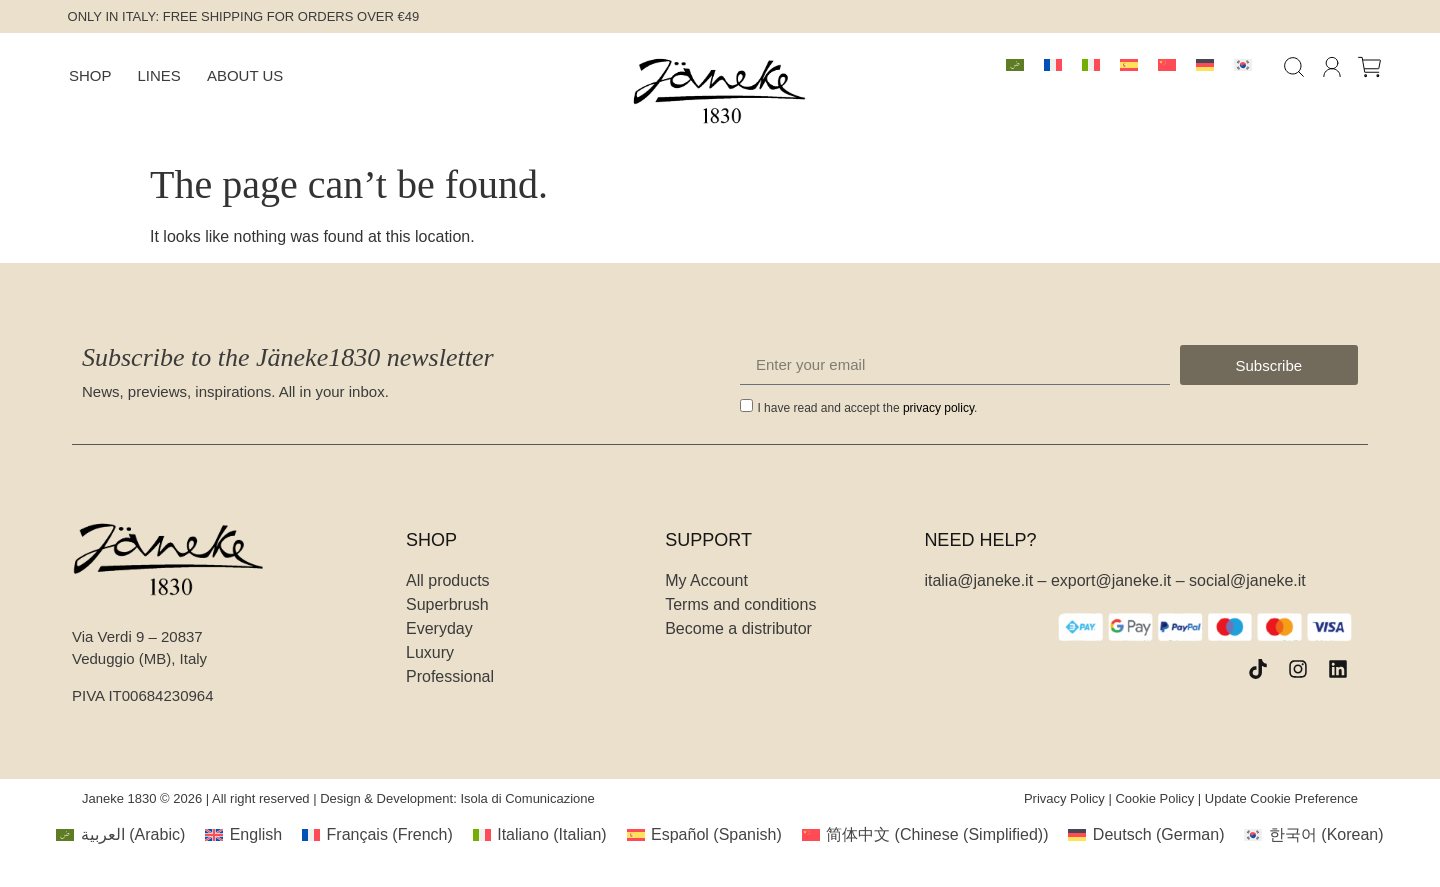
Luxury (430, 652)
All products (448, 580)
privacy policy (938, 408)
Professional (450, 676)
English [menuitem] (256, 834)
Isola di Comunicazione (527, 798)
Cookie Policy (1154, 798)
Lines (159, 75)
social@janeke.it (1247, 580)
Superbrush (447, 604)
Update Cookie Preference (1281, 798)
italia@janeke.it (978, 580)
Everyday (439, 628)
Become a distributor (738, 628)
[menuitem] (1015, 64)
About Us (245, 75)
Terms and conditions (740, 604)
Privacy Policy (1064, 798)
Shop (90, 75)
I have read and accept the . (867, 408)
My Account (706, 580)
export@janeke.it (1111, 580)
